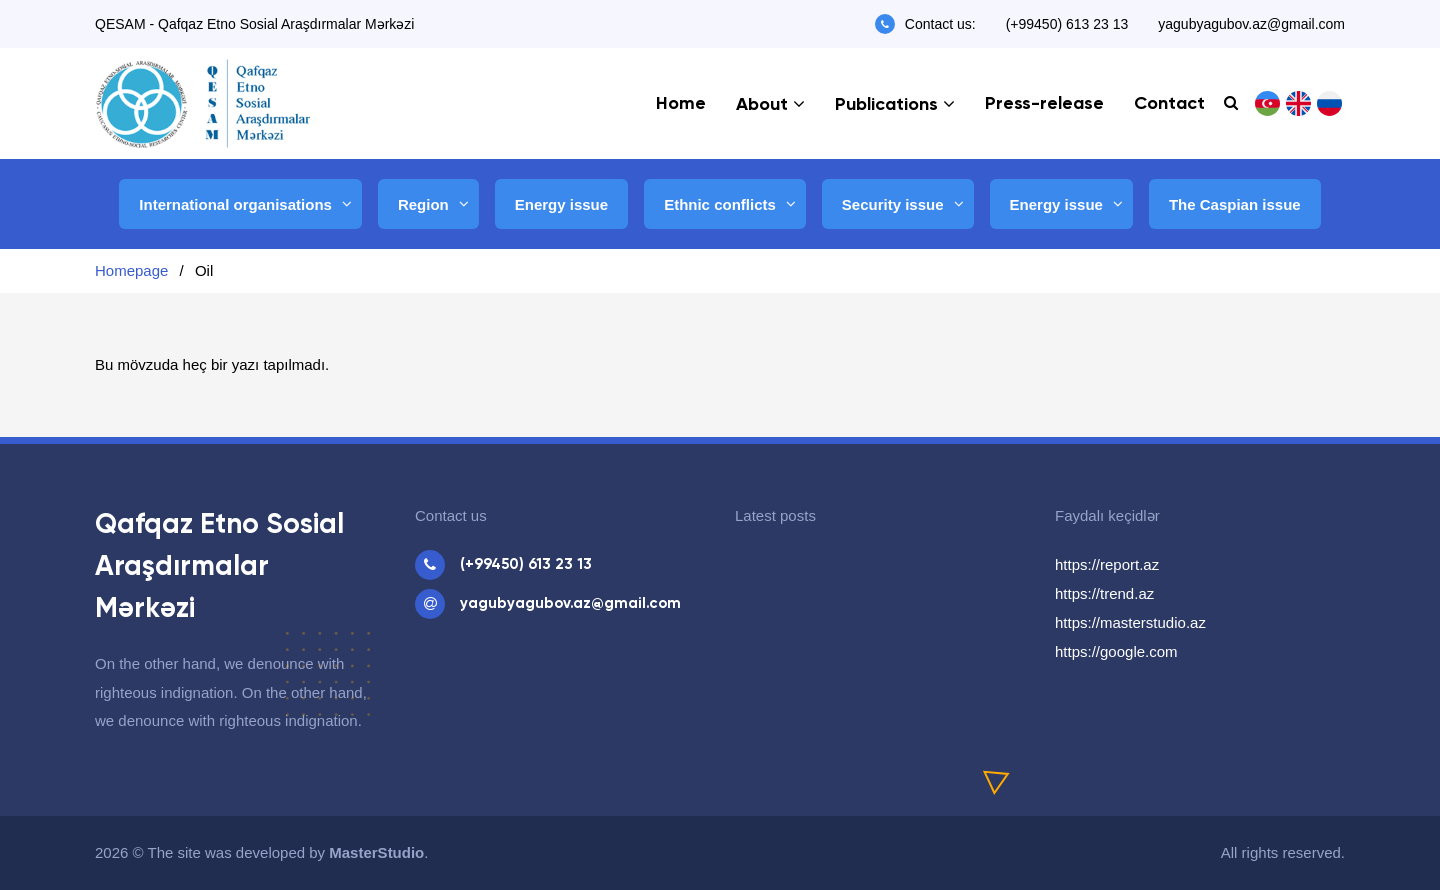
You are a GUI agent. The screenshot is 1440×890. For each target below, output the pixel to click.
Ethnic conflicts (720, 204)
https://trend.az (1104, 593)
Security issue (893, 204)
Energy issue (561, 204)
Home (681, 104)
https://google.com (1116, 651)
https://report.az (1107, 564)
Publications (886, 105)
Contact (1169, 104)
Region (423, 204)
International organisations (235, 204)
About (762, 105)
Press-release (1044, 104)
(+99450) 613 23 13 (1067, 24)
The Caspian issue (1235, 204)
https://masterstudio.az (1130, 622)
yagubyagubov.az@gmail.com (1251, 24)
